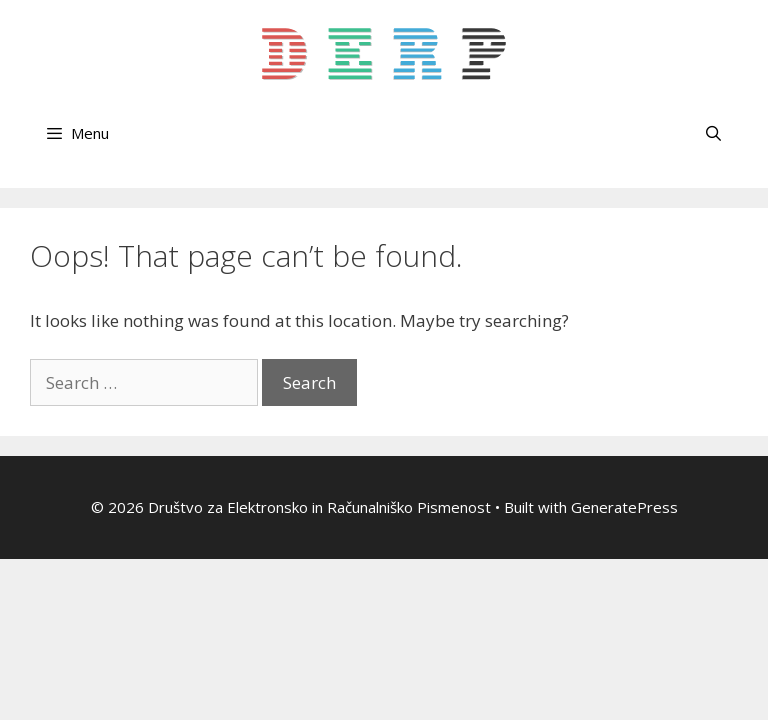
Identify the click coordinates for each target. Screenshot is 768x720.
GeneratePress (624, 507)
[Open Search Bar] (713, 133)
